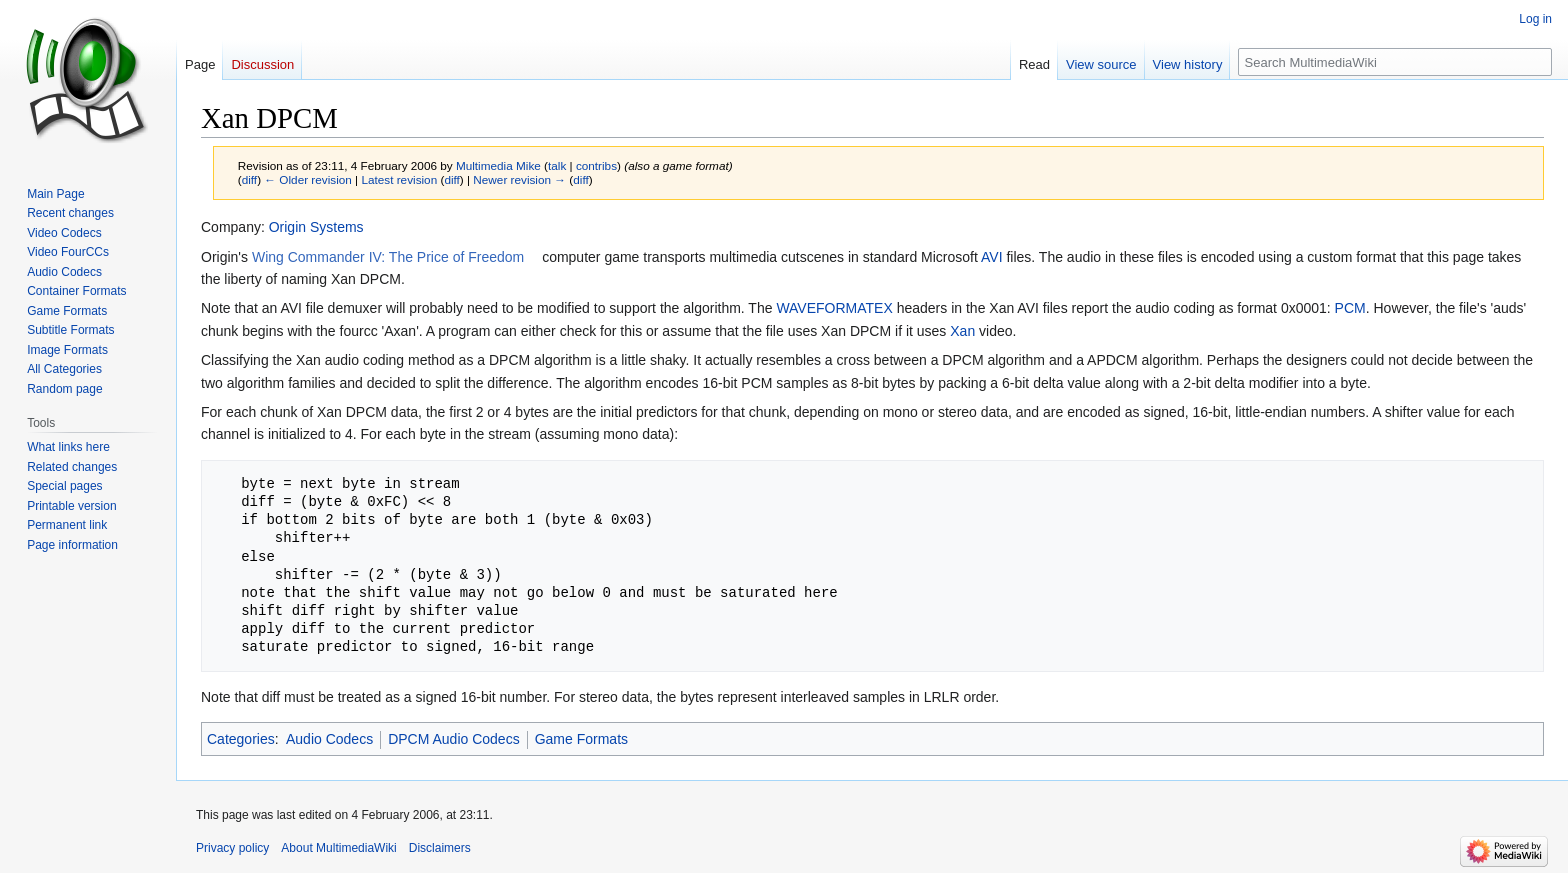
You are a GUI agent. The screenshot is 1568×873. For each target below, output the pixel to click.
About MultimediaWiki (338, 848)
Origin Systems (316, 227)
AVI (992, 257)
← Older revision (308, 179)
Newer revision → (519, 179)
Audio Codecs (329, 739)
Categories (241, 739)
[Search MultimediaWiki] (1395, 62)
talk (557, 165)
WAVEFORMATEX (834, 308)
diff (249, 179)
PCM (1350, 308)
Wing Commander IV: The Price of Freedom (388, 257)
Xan (962, 331)
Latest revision (399, 179)
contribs (596, 165)
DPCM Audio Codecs (454, 739)
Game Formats (581, 739)
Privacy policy (232, 848)
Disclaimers (440, 848)
